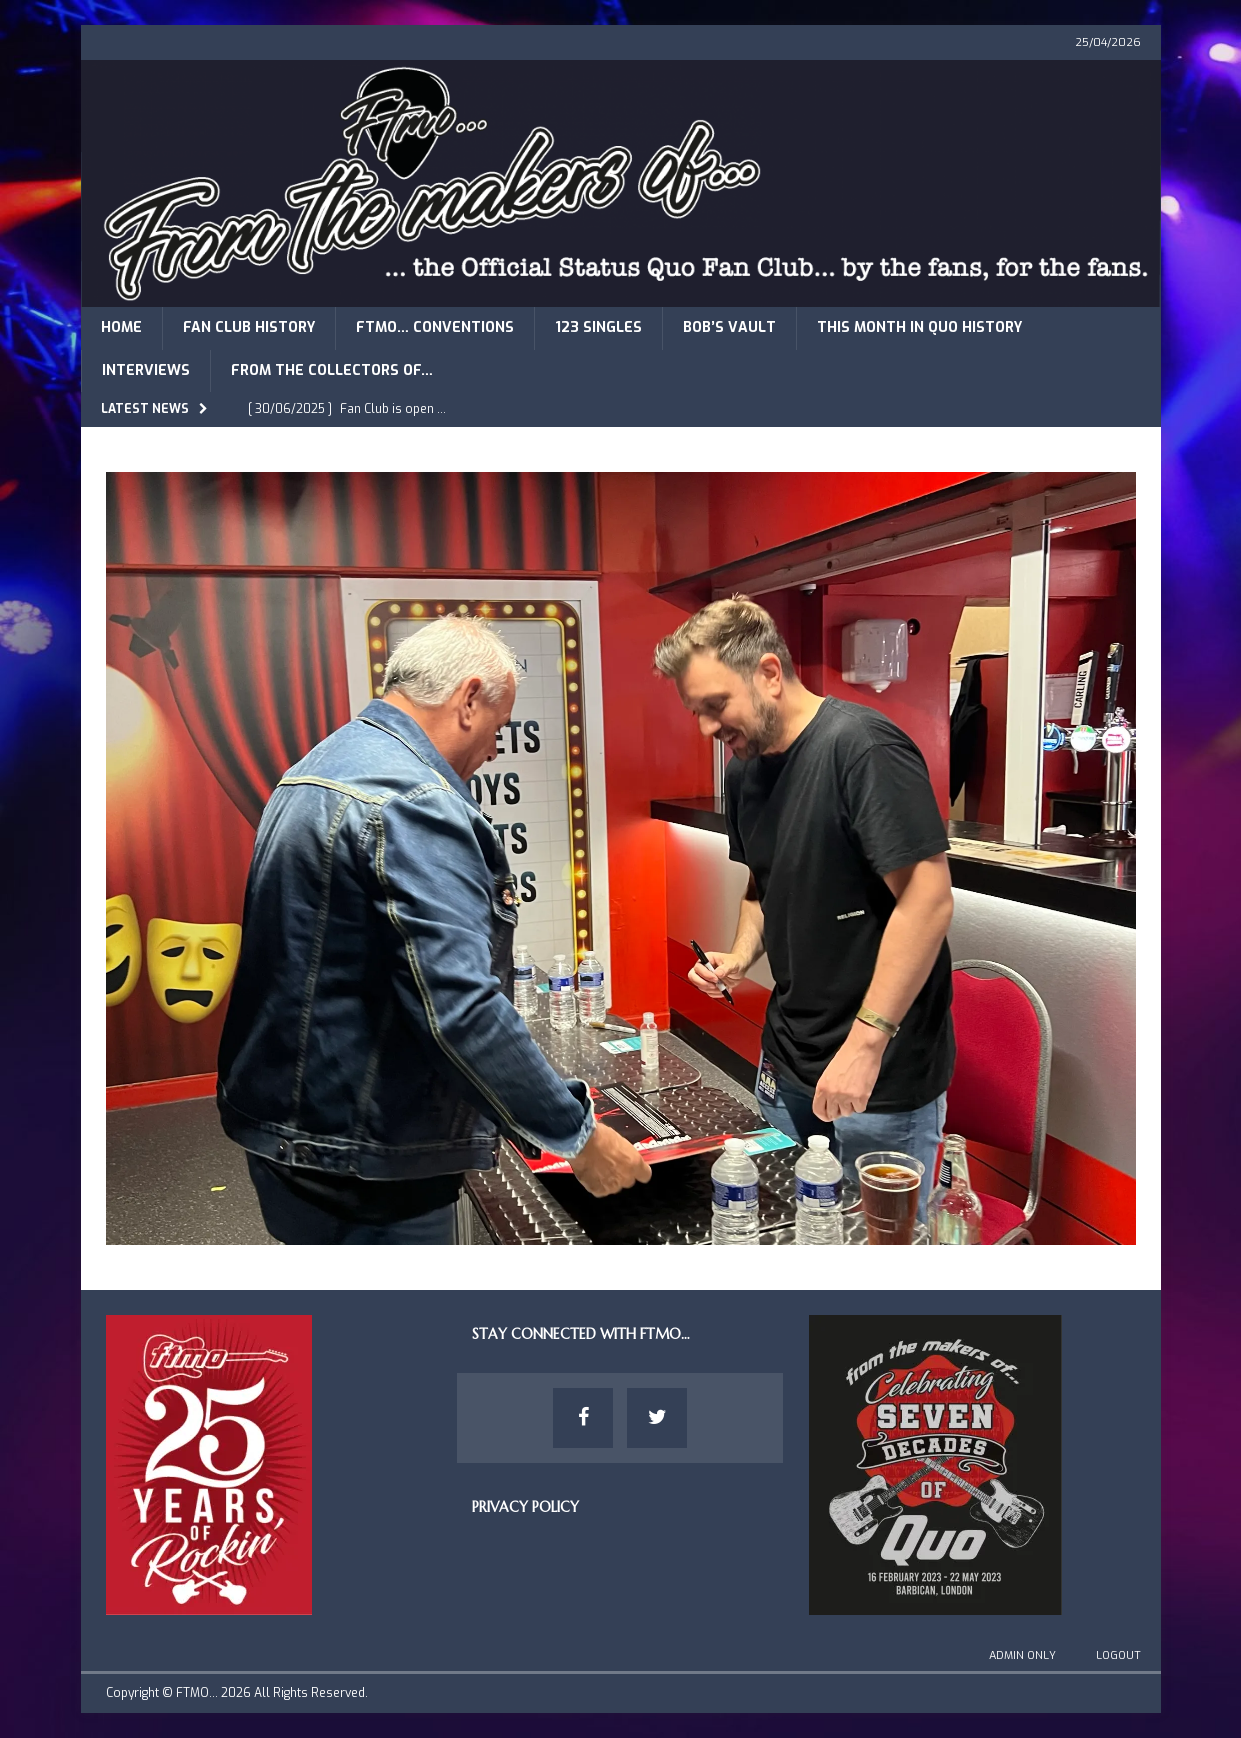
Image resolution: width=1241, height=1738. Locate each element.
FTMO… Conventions (435, 327)
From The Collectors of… (332, 370)
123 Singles (598, 327)
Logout (1118, 1655)
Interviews (146, 370)
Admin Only (1022, 1655)
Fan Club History (249, 327)
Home (121, 327)
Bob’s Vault (729, 327)
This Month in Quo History (919, 327)
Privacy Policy (525, 1507)
